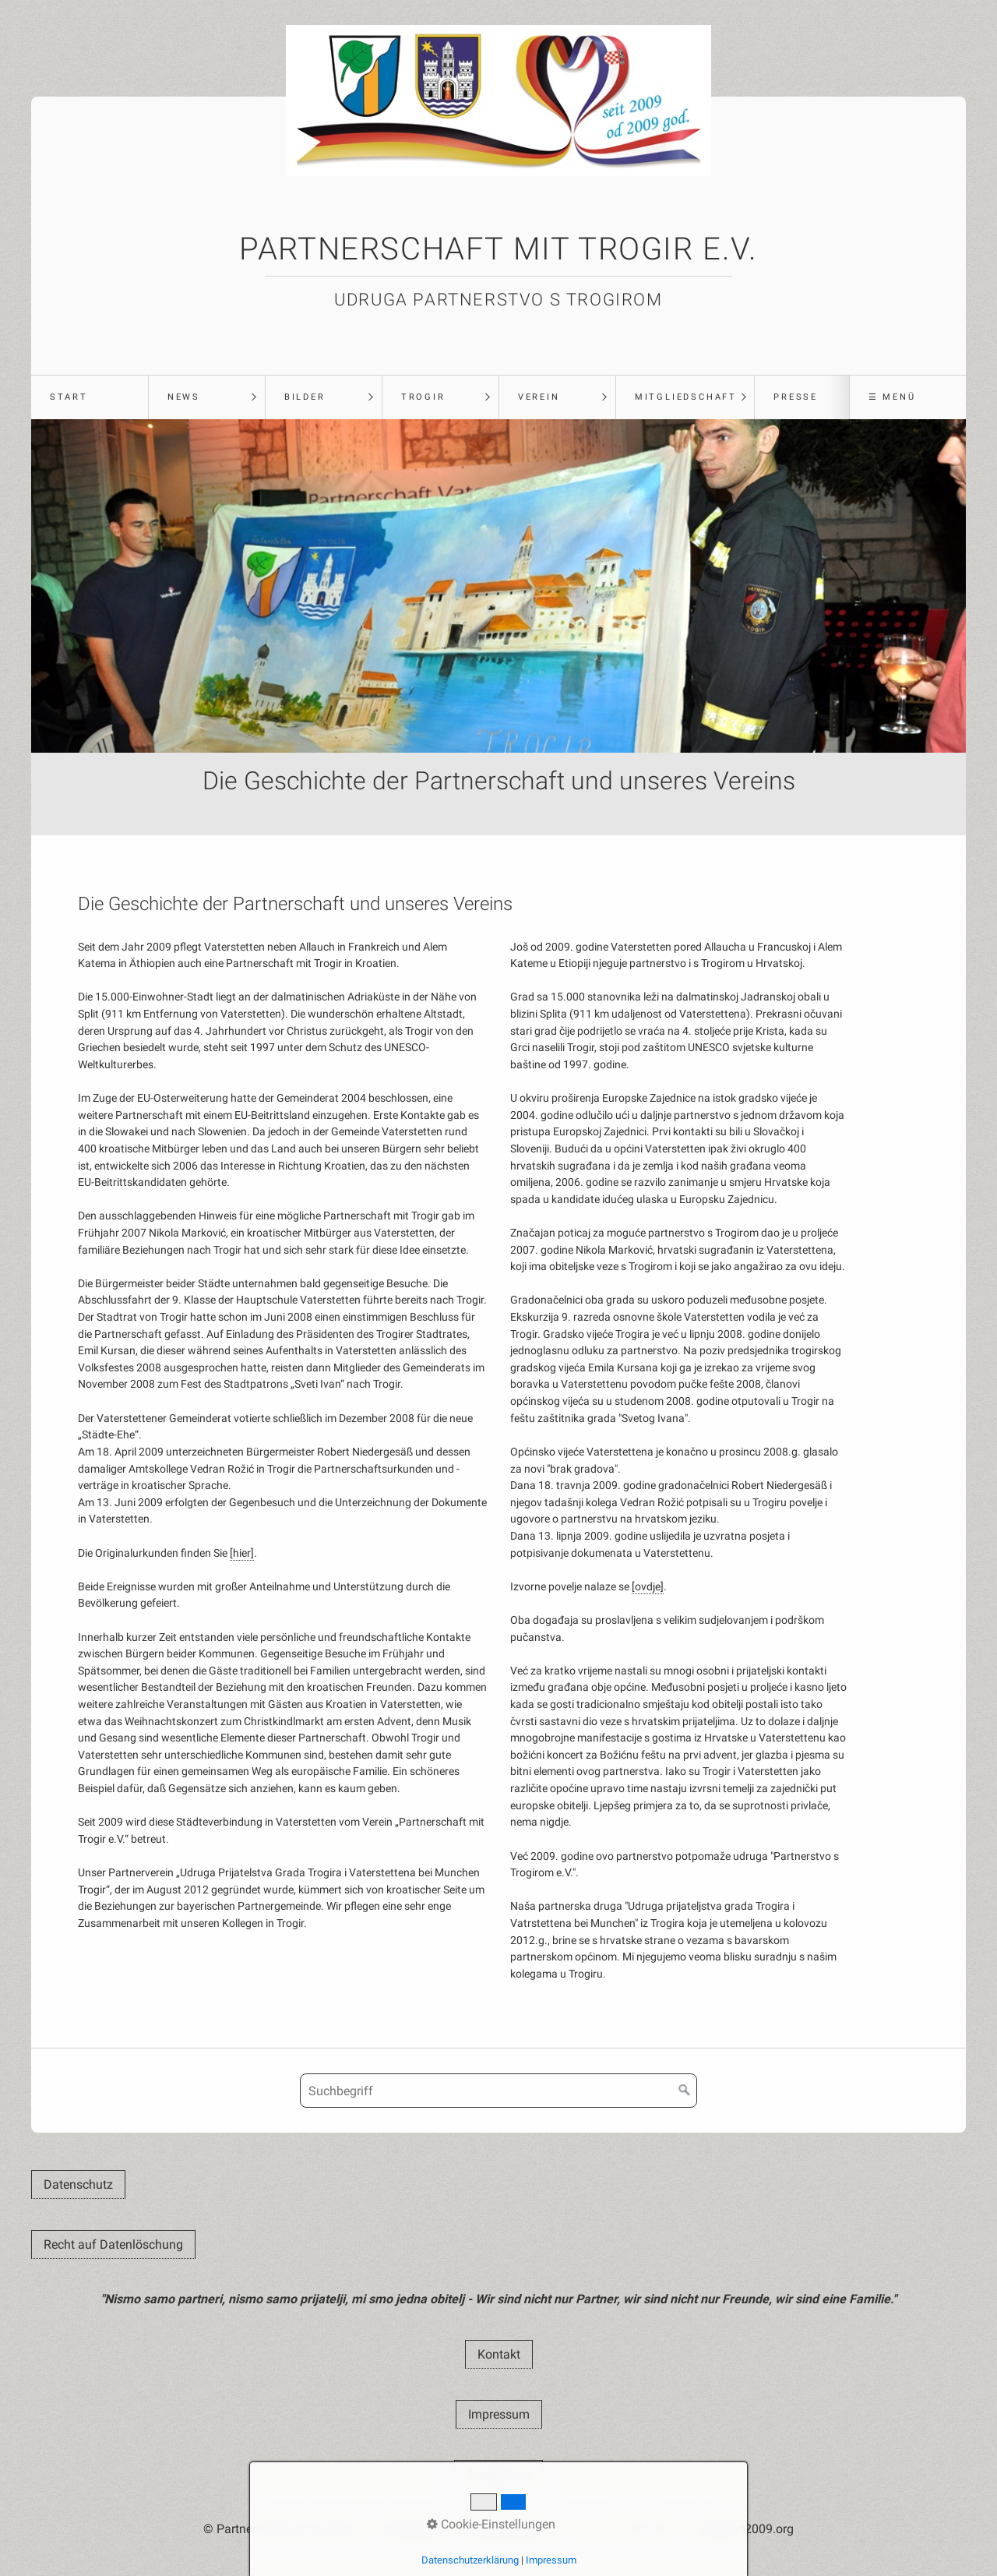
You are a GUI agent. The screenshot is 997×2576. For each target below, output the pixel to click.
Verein (539, 397)
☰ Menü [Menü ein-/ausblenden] (892, 397)
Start (69, 397)
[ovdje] (648, 1586)
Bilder (305, 397)
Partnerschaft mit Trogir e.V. (498, 249)
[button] (78, 2184)
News (183, 397)
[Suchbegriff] (498, 2090)
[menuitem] (89, 397)
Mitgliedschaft (686, 397)
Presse (795, 397)
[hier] (242, 1553)
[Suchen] (684, 2090)
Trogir (423, 397)
